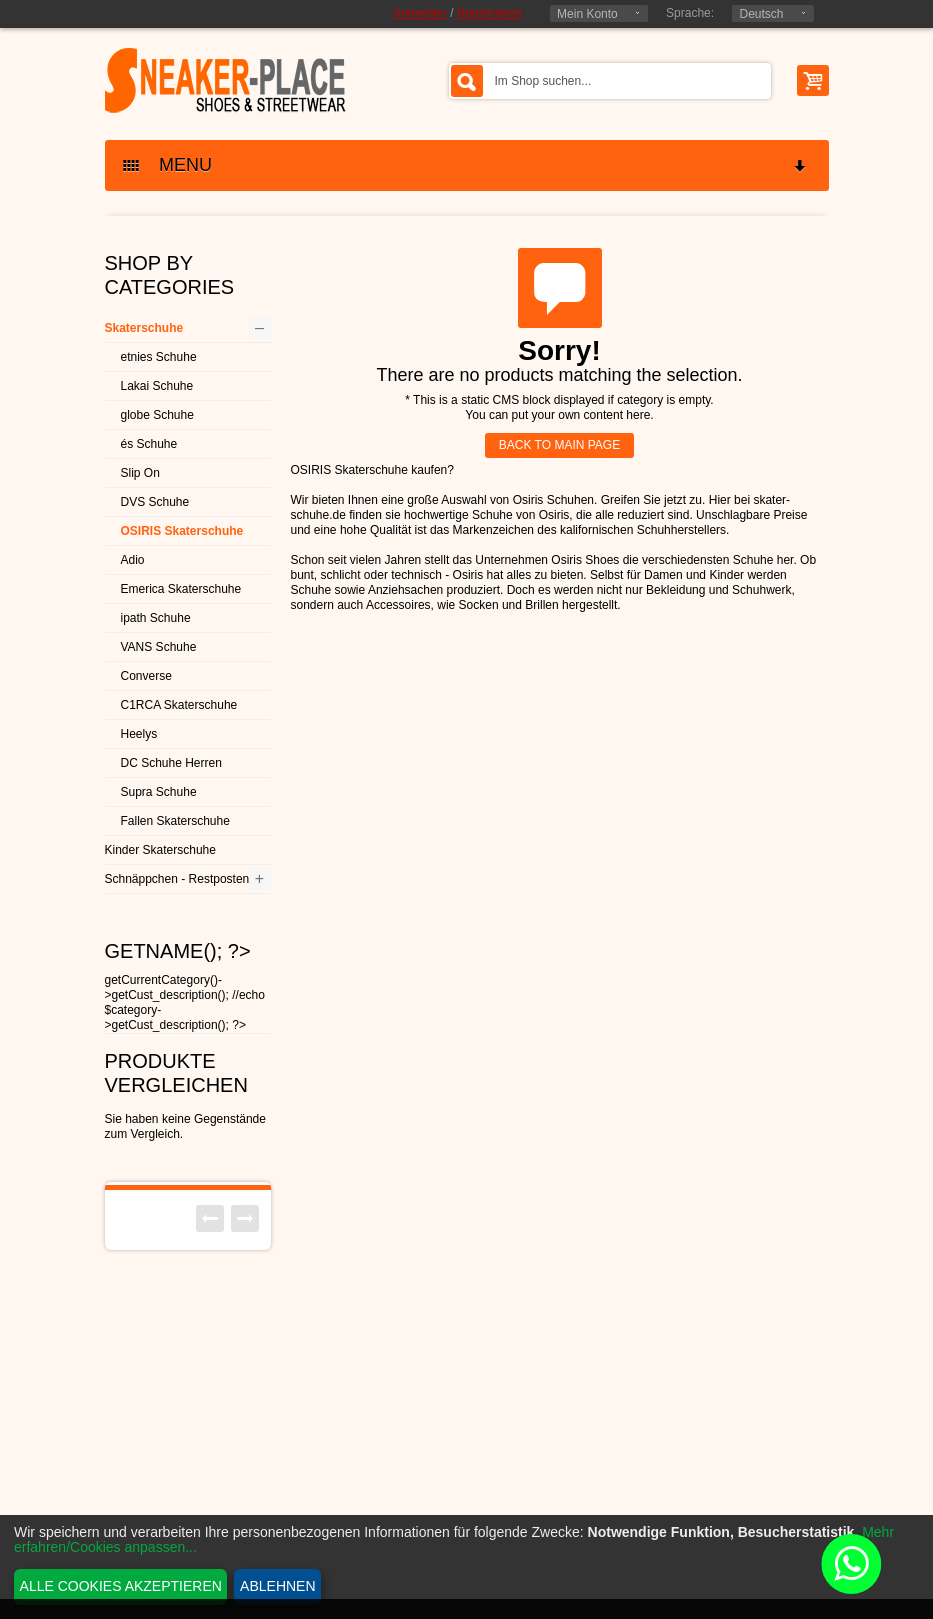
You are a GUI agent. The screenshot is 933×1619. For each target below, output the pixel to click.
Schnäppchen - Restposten (177, 879)
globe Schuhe (157, 415)
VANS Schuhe (159, 647)
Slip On (140, 473)
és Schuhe (149, 444)
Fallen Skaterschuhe (175, 821)
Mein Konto (587, 14)
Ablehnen (277, 1586)
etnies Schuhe (159, 357)
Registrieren (489, 13)
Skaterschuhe (144, 328)
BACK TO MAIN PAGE (559, 445)
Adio (133, 560)
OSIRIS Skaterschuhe (182, 531)
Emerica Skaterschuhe (181, 589)
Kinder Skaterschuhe (160, 850)
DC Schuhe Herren (171, 763)
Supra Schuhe (159, 792)
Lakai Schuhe (157, 386)
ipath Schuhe (156, 618)
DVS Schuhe (155, 502)
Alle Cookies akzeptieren (121, 1586)
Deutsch (761, 14)
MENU (466, 165)
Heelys (139, 734)
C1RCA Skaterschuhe (179, 705)
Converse (146, 676)
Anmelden (420, 13)
